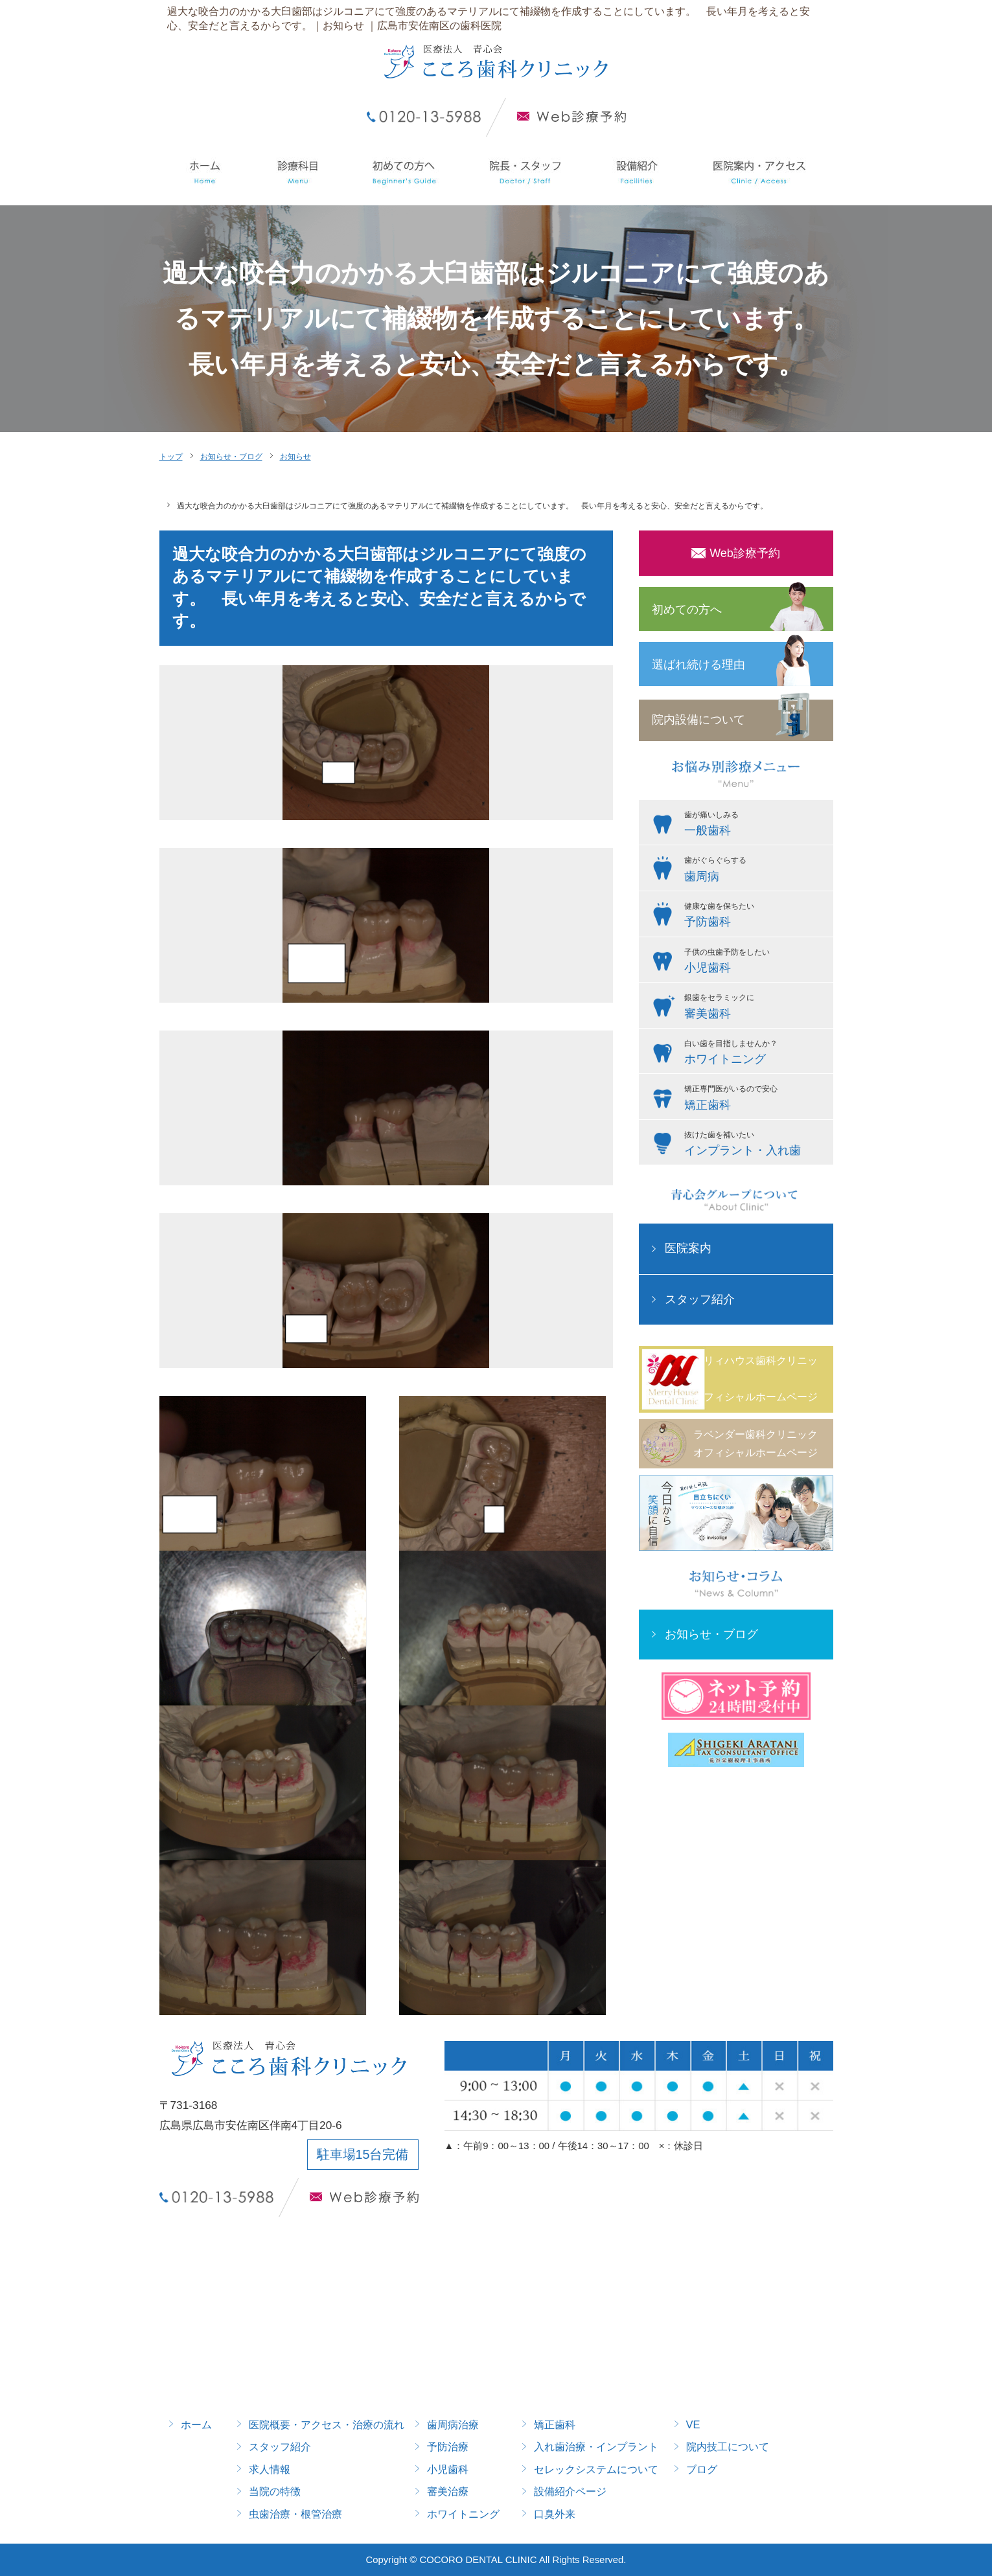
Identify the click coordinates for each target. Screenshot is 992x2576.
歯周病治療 (453, 2424)
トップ (171, 456)
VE (693, 2424)
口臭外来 (554, 2514)
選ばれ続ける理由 (698, 664)
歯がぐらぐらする (755, 870)
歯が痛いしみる (755, 825)
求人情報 (269, 2469)
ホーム (196, 2424)
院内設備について (698, 719)
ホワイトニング (463, 2514)
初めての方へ (687, 609)
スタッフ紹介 (700, 1299)
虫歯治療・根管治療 (295, 2514)
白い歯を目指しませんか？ (755, 1054)
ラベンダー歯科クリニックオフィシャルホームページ (755, 1443)
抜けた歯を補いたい (755, 1145)
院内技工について (727, 2446)
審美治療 (447, 2491)
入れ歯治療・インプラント (596, 2446)
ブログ (701, 2469)
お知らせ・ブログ (231, 456)
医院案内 (688, 1248)
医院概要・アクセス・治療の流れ (326, 2424)
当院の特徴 (275, 2491)
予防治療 (447, 2446)
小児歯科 (447, 2469)
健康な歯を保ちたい (755, 916)
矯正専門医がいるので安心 (755, 1099)
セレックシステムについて (596, 2469)
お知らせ (295, 456)
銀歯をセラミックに (755, 1008)
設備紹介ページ (570, 2491)
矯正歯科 (554, 2424)
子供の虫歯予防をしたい (755, 962)
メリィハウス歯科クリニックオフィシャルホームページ (755, 1378)
